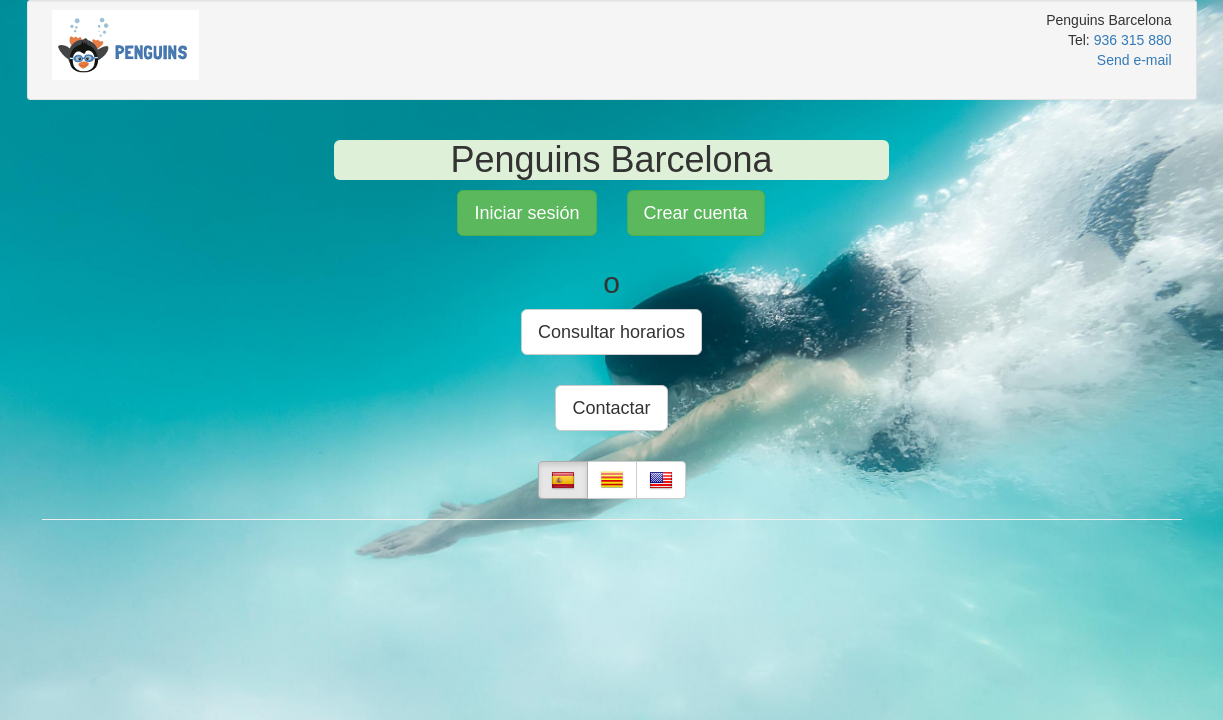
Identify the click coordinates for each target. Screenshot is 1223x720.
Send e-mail (1134, 60)
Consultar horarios (611, 332)
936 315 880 (1133, 40)
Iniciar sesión (526, 213)
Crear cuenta (696, 213)
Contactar (611, 408)
